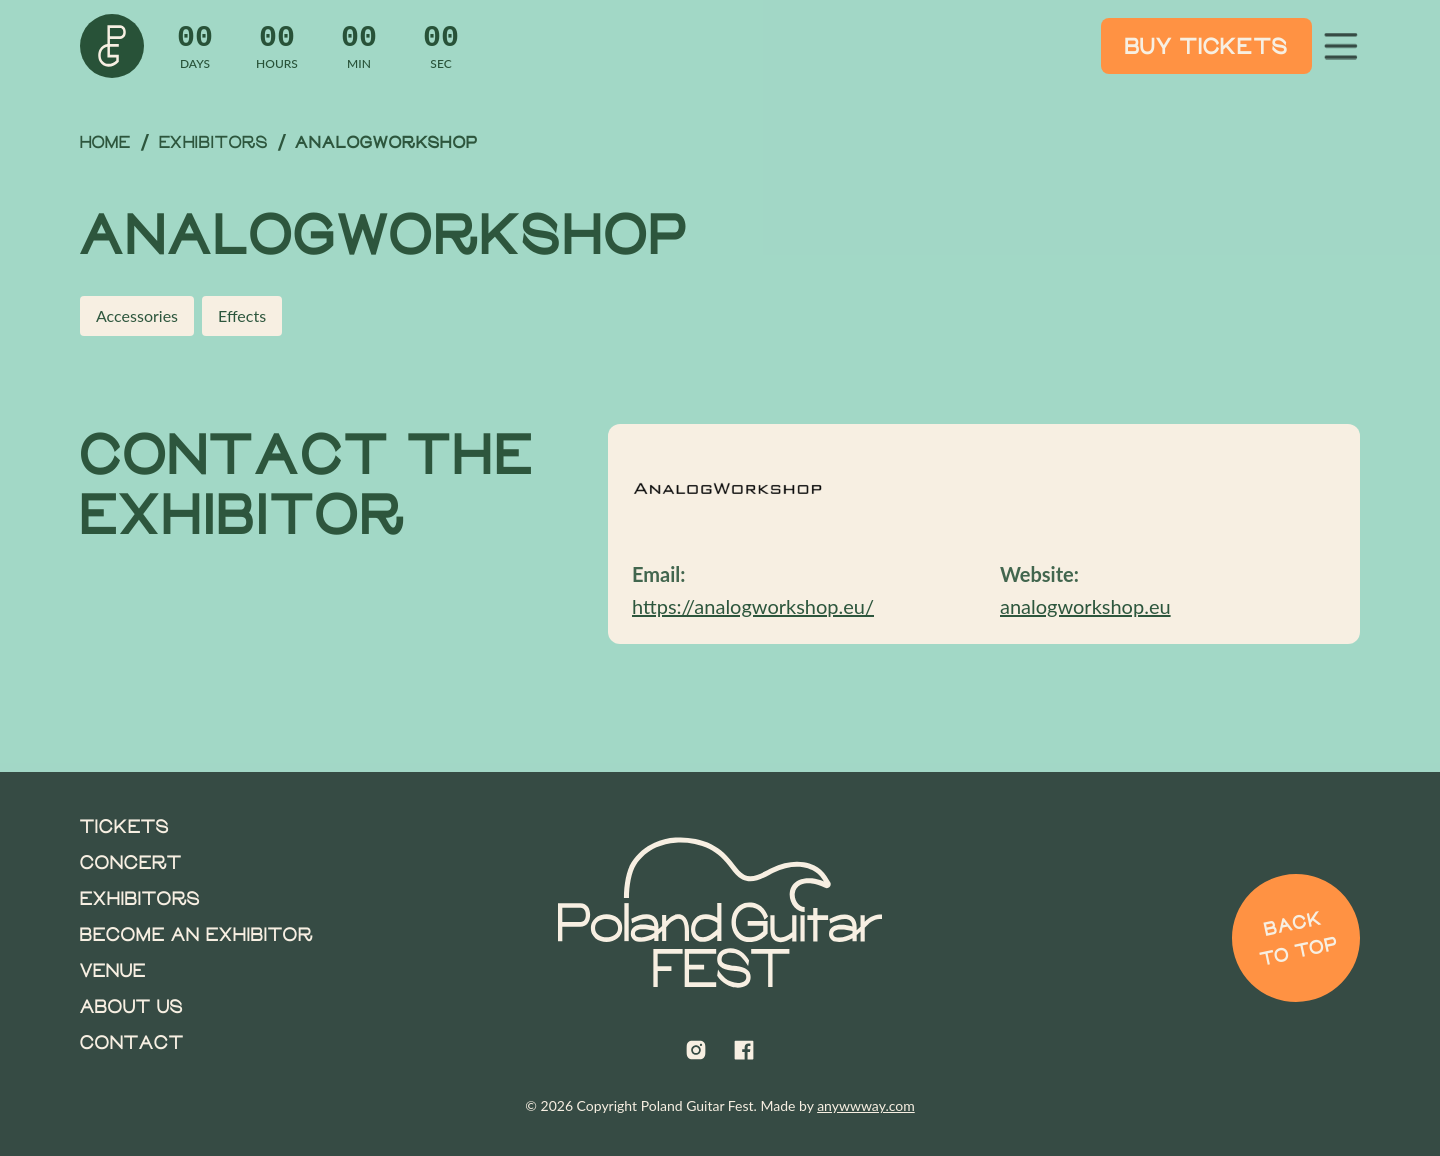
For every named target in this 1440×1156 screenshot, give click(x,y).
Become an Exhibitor (196, 934)
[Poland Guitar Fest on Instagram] (696, 1050)
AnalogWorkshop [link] (386, 142)
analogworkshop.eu (1085, 606)
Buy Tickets (1206, 46)
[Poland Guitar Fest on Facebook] (744, 1050)
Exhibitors (213, 141)
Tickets (124, 826)
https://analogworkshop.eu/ (753, 606)
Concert (131, 862)
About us (131, 1006)
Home (105, 141)
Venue (113, 970)
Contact (132, 1042)
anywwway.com (866, 1105)
